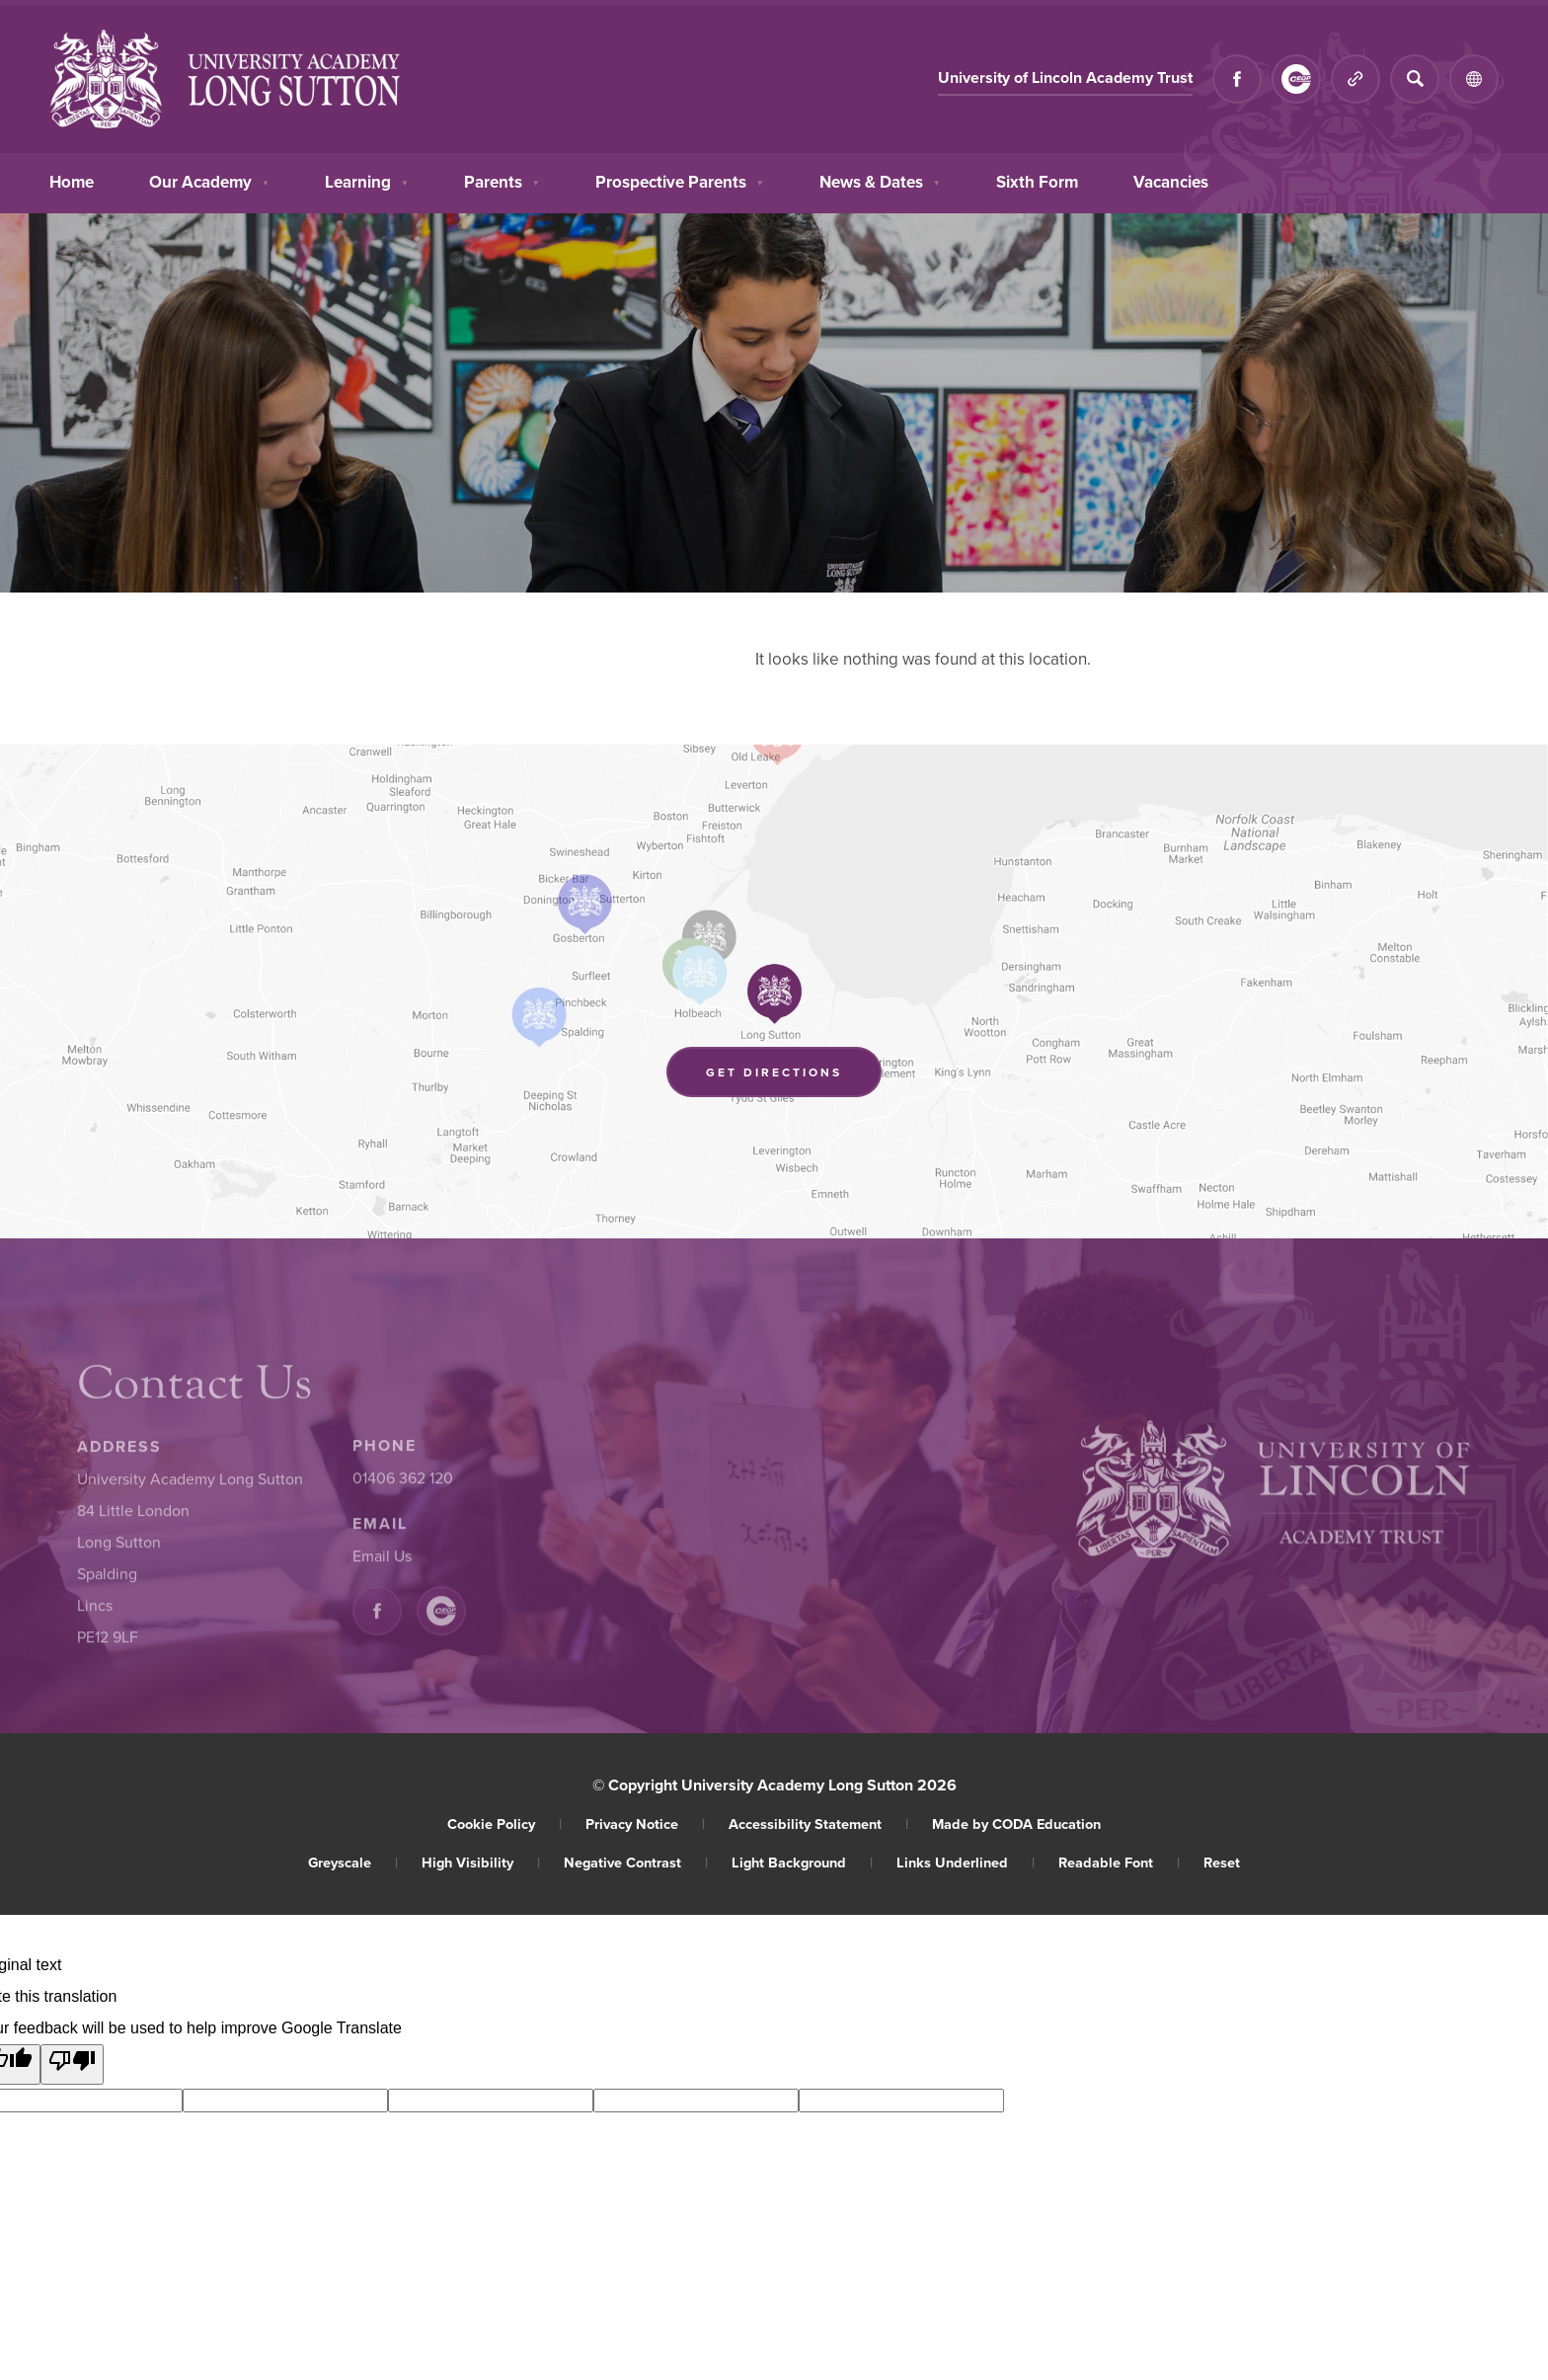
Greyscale (353, 1862)
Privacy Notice (645, 1823)
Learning (367, 180)
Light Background (802, 1862)
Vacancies (1170, 180)
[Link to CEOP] (1296, 79)
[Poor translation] (72, 2064)
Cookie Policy (504, 1823)
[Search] (1414, 79)
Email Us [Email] (382, 1560)
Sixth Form (1037, 181)
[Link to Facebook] (1237, 79)
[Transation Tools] (1474, 79)
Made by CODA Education (1016, 1823)
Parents (502, 180)
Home (71, 180)
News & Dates (880, 180)
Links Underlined (965, 1862)
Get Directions (794, 1075)
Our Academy (209, 180)
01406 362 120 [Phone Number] (402, 1482)
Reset (1221, 1862)
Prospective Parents (679, 180)
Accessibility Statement (818, 1823)
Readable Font (1119, 1862)
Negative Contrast (636, 1862)
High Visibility (481, 1862)
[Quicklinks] (1355, 79)
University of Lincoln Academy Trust (1065, 79)
